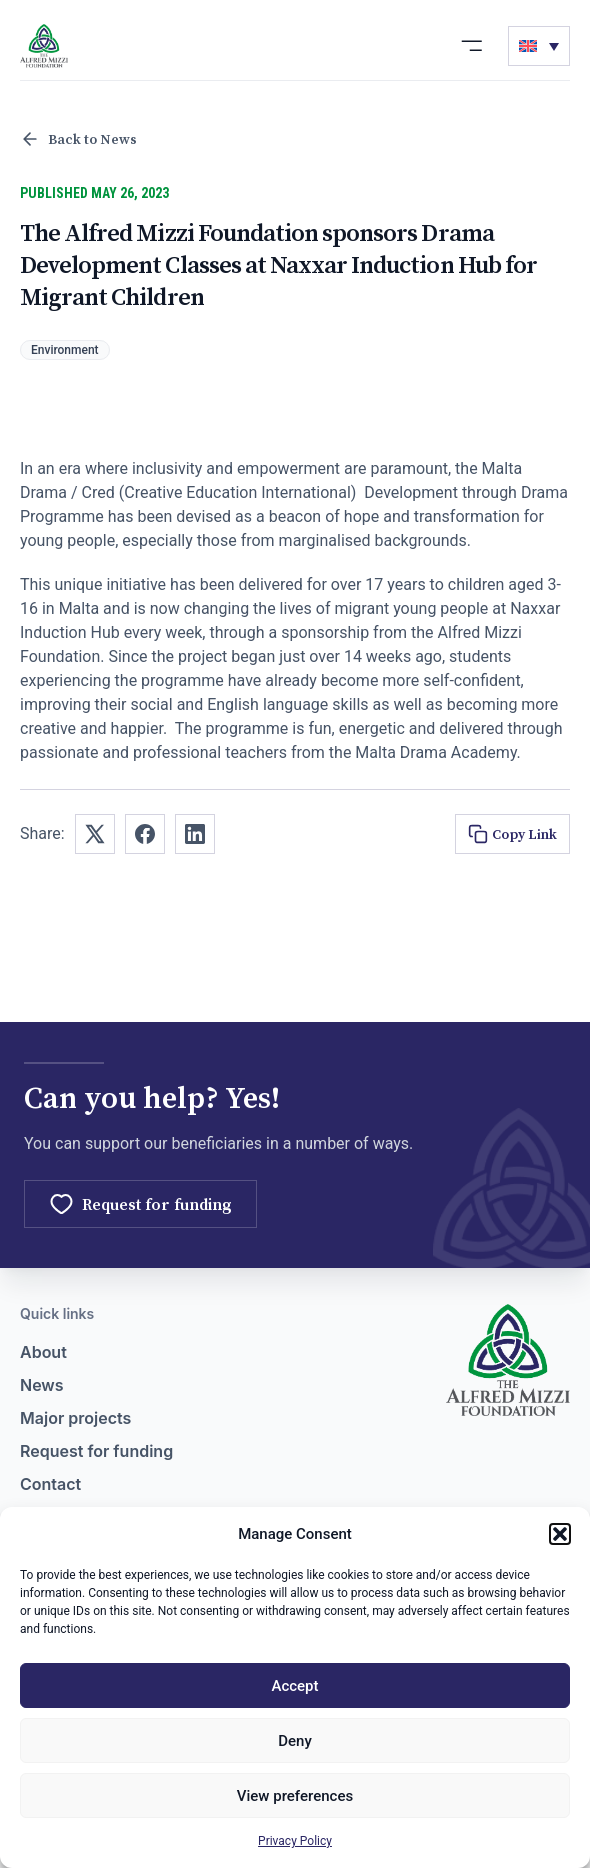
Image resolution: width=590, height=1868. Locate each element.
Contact (50, 1484)
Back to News (78, 139)
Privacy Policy (295, 1841)
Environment (65, 350)
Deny (295, 1741)
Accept (294, 1686)
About (43, 1352)
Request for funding (96, 1451)
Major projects (75, 1418)
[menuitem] (539, 46)
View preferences (295, 1796)
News (42, 1385)
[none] (539, 46)
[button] (560, 1534)
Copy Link (512, 834)
